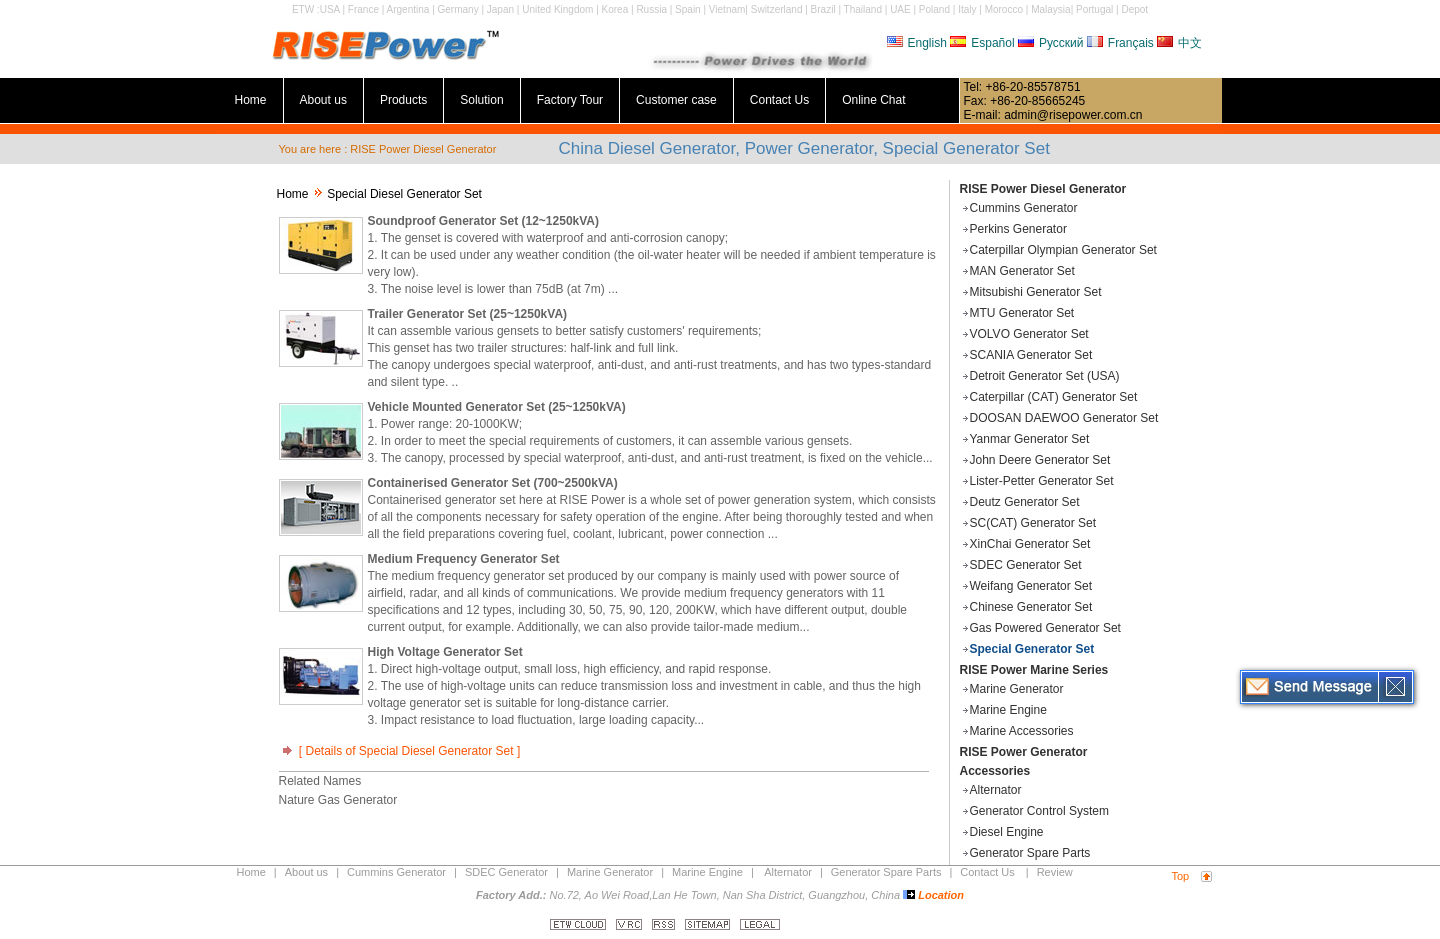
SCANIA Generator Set (1031, 355)
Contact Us (779, 100)
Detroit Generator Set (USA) (1045, 376)
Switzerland (777, 9)
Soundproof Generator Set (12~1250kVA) (484, 221)
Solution (481, 100)
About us (323, 100)
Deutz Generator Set (1025, 502)
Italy (967, 9)
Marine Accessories (1022, 731)
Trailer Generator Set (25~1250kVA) (468, 314)
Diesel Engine (1007, 832)
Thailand (863, 9)
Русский (1051, 43)
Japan (500, 9)
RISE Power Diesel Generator (1043, 189)
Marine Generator (1017, 689)
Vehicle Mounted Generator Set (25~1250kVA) (497, 407)
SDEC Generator (506, 872)
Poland (934, 9)
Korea (615, 9)
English (917, 43)
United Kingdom (557, 9)
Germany (458, 9)
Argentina (408, 9)
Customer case (676, 100)
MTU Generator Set (1022, 313)
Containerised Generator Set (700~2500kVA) (493, 483)
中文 (1179, 43)
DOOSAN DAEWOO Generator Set (1064, 418)
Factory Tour (570, 100)
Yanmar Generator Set (1030, 439)
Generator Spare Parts (1030, 853)
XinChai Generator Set (1030, 544)
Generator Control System (1039, 811)
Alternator (996, 790)
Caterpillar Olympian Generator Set (1063, 250)
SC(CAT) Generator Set (1033, 523)
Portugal (1094, 9)
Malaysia (1050, 9)
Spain (688, 9)
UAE (900, 9)
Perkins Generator (1018, 229)
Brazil (823, 9)
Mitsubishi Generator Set (1036, 292)
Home (251, 100)
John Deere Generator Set (1040, 460)
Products (403, 100)
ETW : (306, 9)
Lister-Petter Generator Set (1042, 481)
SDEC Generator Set (1026, 565)
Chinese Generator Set (1031, 607)
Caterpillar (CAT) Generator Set (1054, 397)
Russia (651, 9)
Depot (1134, 9)
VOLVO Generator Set (1029, 334)
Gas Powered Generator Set (1045, 628)
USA (330, 9)
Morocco (1004, 9)
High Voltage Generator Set (445, 652)
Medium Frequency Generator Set (464, 559)
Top (1181, 876)
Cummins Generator (1024, 208)
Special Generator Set (1032, 649)
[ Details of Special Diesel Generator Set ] (400, 751)
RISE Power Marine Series (1034, 670)
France (363, 9)
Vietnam (727, 9)
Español (982, 43)
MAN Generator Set (1022, 271)
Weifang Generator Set (1031, 586)
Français (1120, 43)
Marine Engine (1008, 710)
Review (1055, 872)
